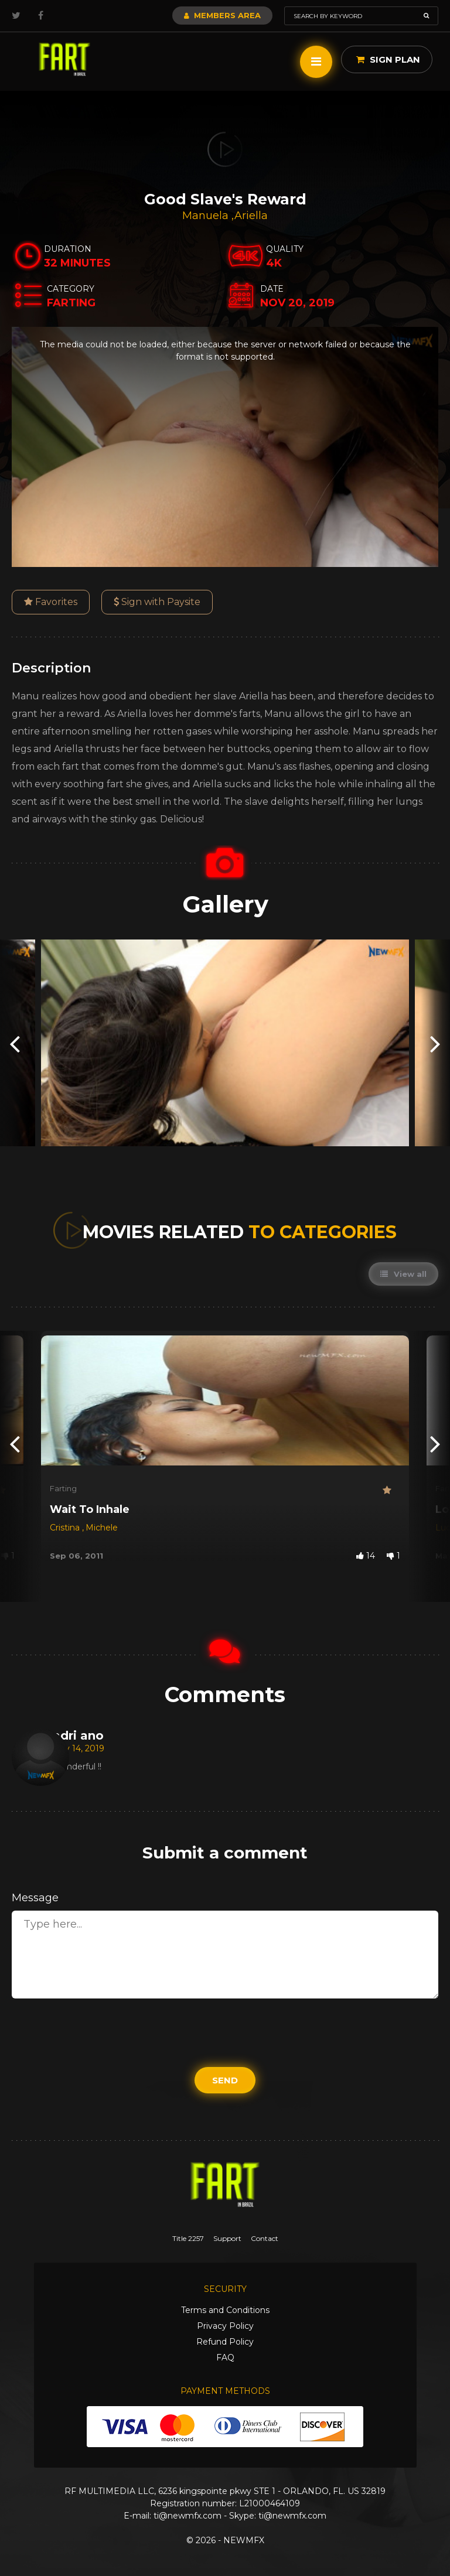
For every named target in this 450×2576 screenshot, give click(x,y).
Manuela (206, 215)
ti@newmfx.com (187, 2515)
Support (227, 2238)
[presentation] (14, 1043)
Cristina (66, 1527)
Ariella (251, 215)
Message (35, 1897)
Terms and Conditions (225, 2310)
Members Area (222, 15)
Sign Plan (388, 59)
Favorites (50, 601)
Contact (264, 2238)
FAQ (225, 2357)
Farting (63, 1488)
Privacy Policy (225, 2326)
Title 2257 (188, 2238)
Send (225, 2080)
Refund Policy (225, 2341)
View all (403, 1274)
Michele (102, 1527)
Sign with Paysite (157, 601)
